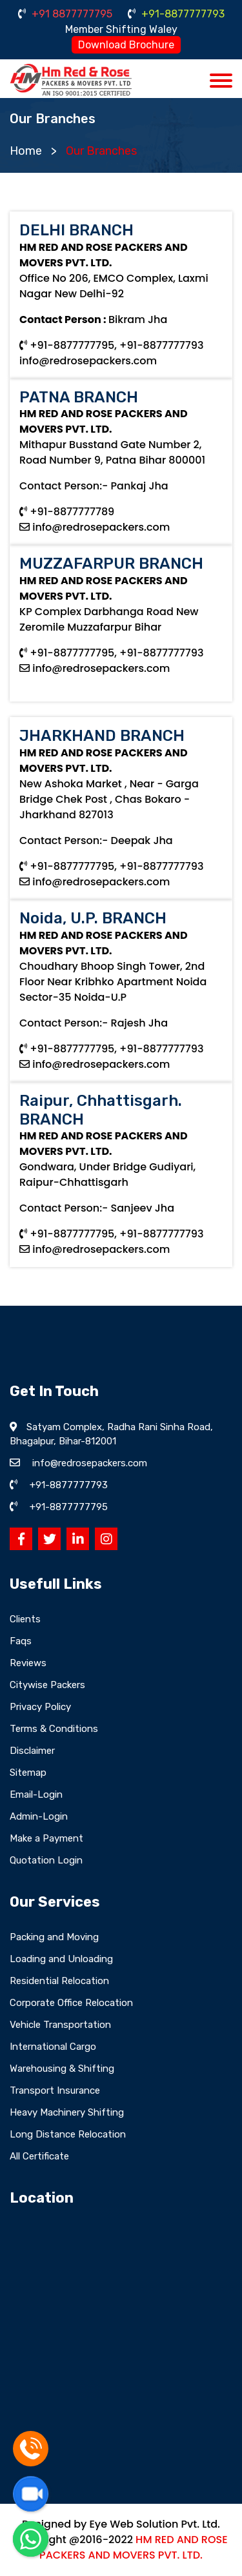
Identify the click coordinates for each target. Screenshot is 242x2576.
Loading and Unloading (61, 1959)
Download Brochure (126, 45)
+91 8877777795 (65, 14)
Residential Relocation (59, 1981)
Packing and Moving (54, 1937)
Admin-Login (39, 1816)
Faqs (21, 1641)
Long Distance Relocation (68, 2134)
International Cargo (53, 2046)
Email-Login (36, 1794)
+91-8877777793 (176, 14)
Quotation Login (46, 1860)
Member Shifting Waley (121, 29)
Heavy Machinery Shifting (67, 2112)
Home (26, 151)
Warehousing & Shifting (62, 2068)
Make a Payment (46, 1838)
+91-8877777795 (69, 1507)
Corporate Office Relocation (71, 2003)
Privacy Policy (40, 1707)
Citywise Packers (47, 1685)
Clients (25, 1619)
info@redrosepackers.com (88, 360)
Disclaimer (32, 1750)
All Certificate (39, 2156)
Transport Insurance (55, 2090)
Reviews (28, 1663)
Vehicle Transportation (60, 2024)
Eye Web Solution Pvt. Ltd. (154, 2524)
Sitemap (28, 1772)
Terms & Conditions (54, 1729)
